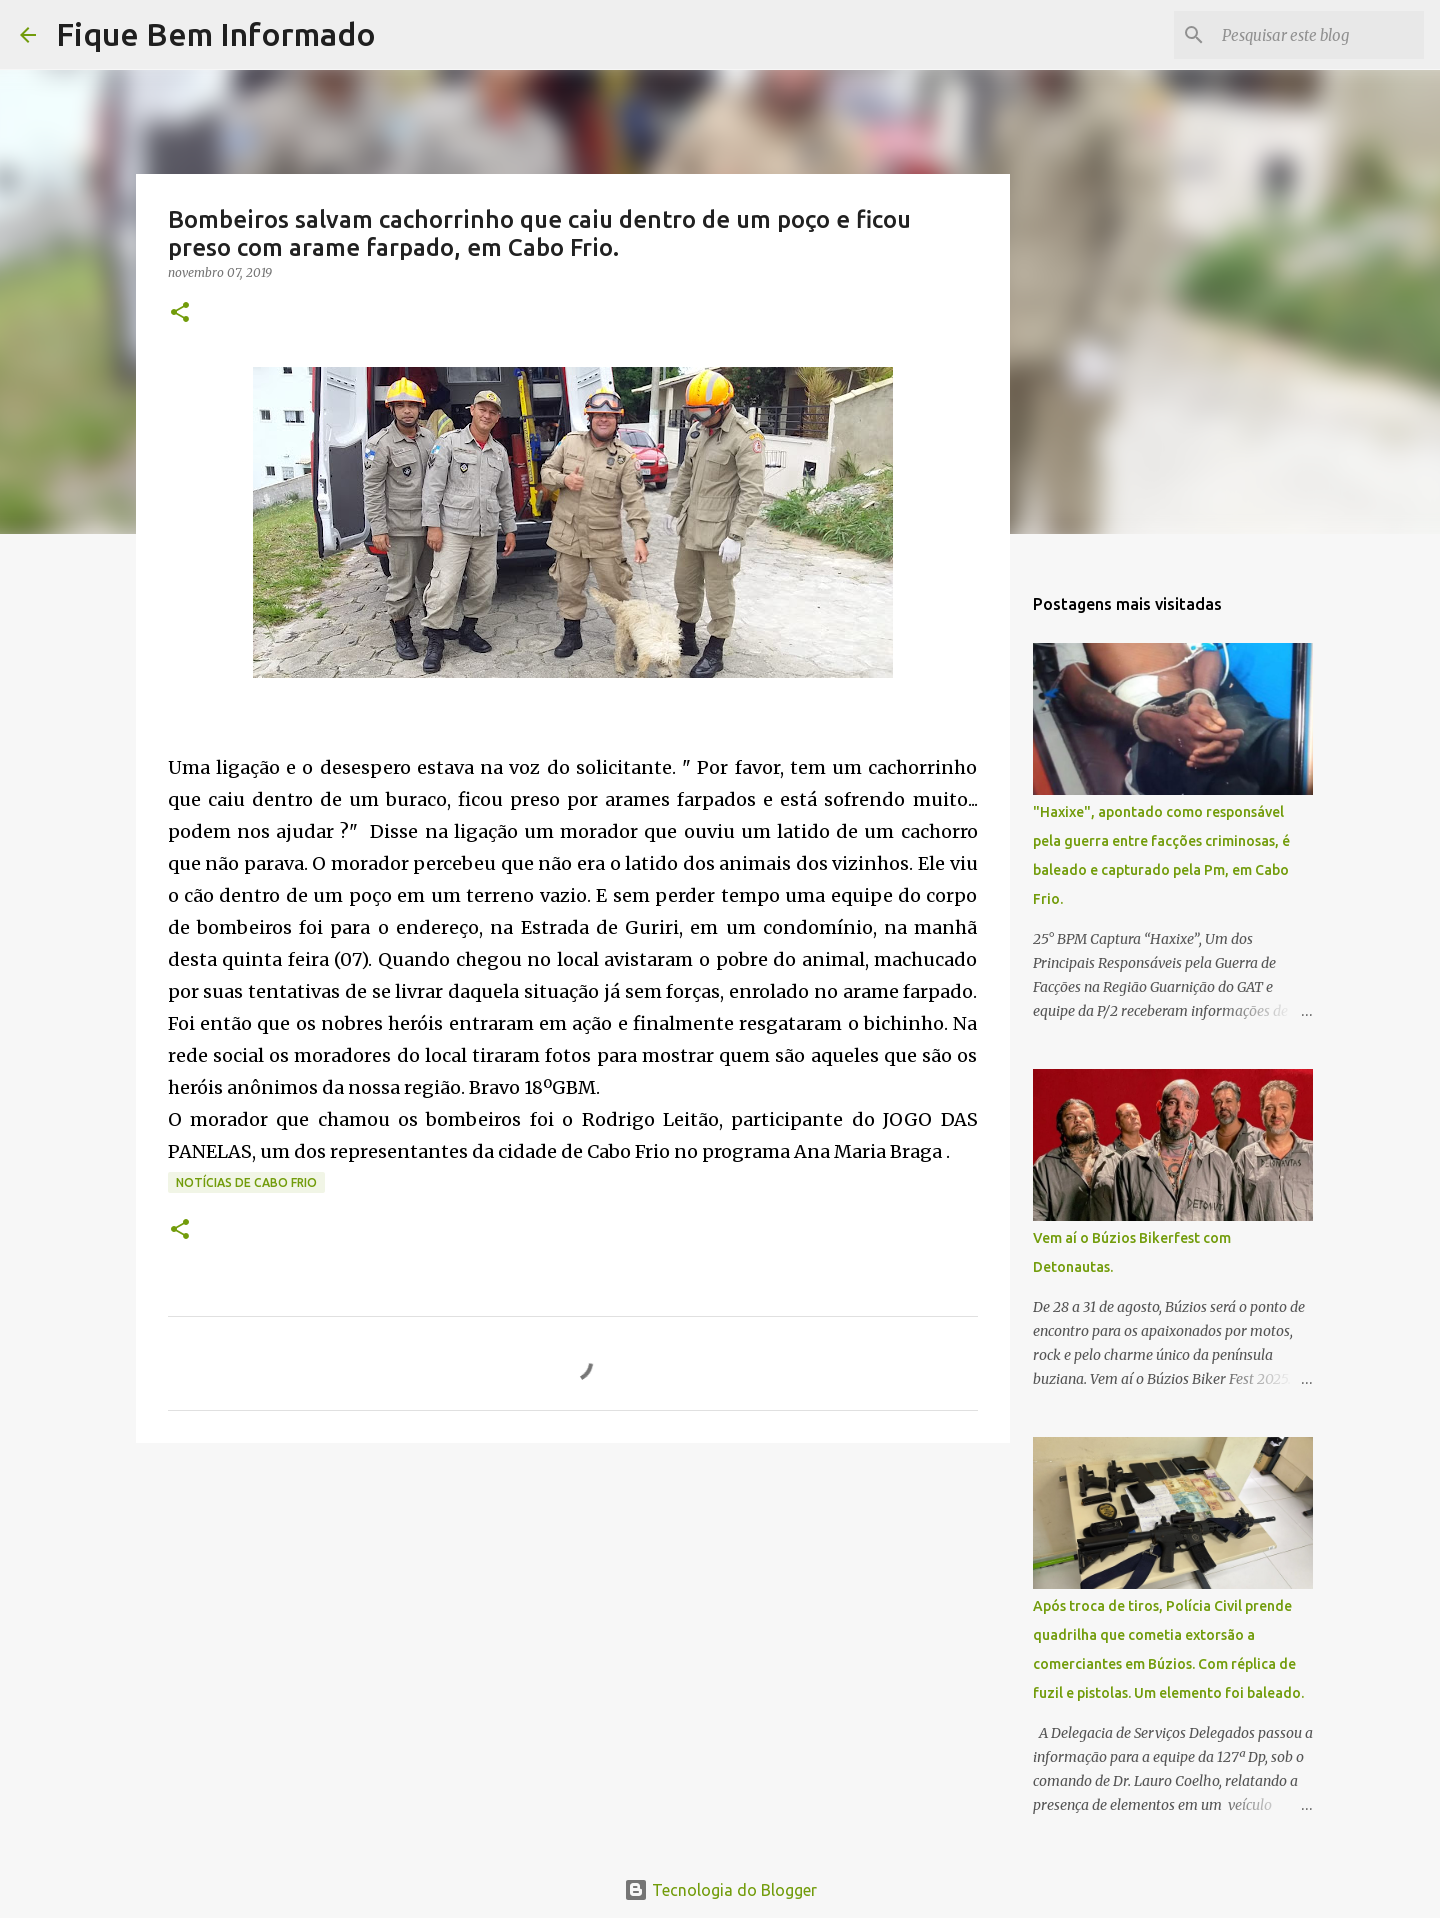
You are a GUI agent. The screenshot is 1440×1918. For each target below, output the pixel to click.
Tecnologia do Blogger (720, 1890)
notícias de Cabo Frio (246, 1182)
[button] (180, 313)
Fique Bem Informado (216, 34)
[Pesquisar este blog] (1319, 35)
